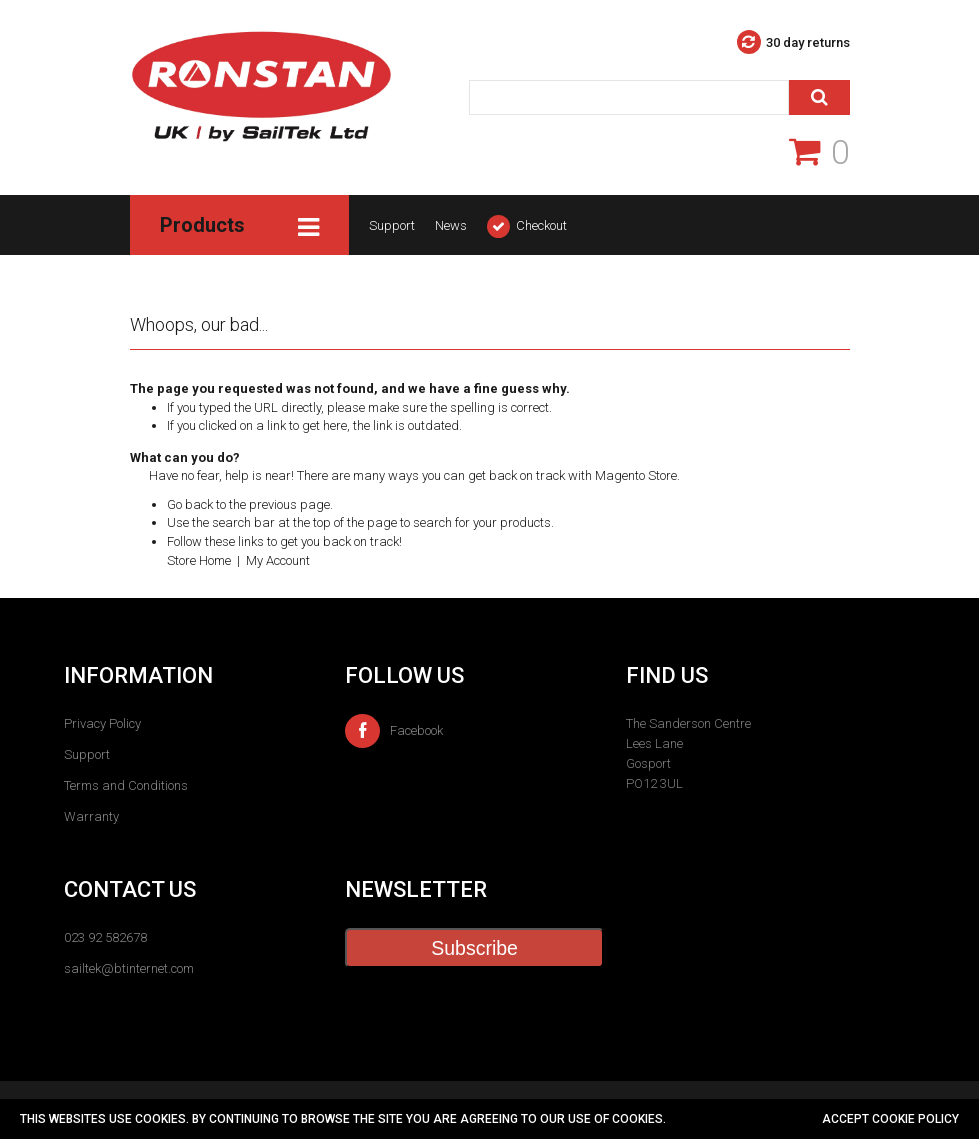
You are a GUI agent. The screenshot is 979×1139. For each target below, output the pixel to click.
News (451, 225)
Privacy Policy (102, 723)
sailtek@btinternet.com (129, 968)
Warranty (91, 816)
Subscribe (474, 948)
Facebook (394, 731)
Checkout (541, 225)
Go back (190, 504)
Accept (847, 1119)
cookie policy (915, 1119)
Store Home (199, 560)
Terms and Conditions (126, 785)
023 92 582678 (105, 937)
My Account (278, 560)
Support (392, 225)
